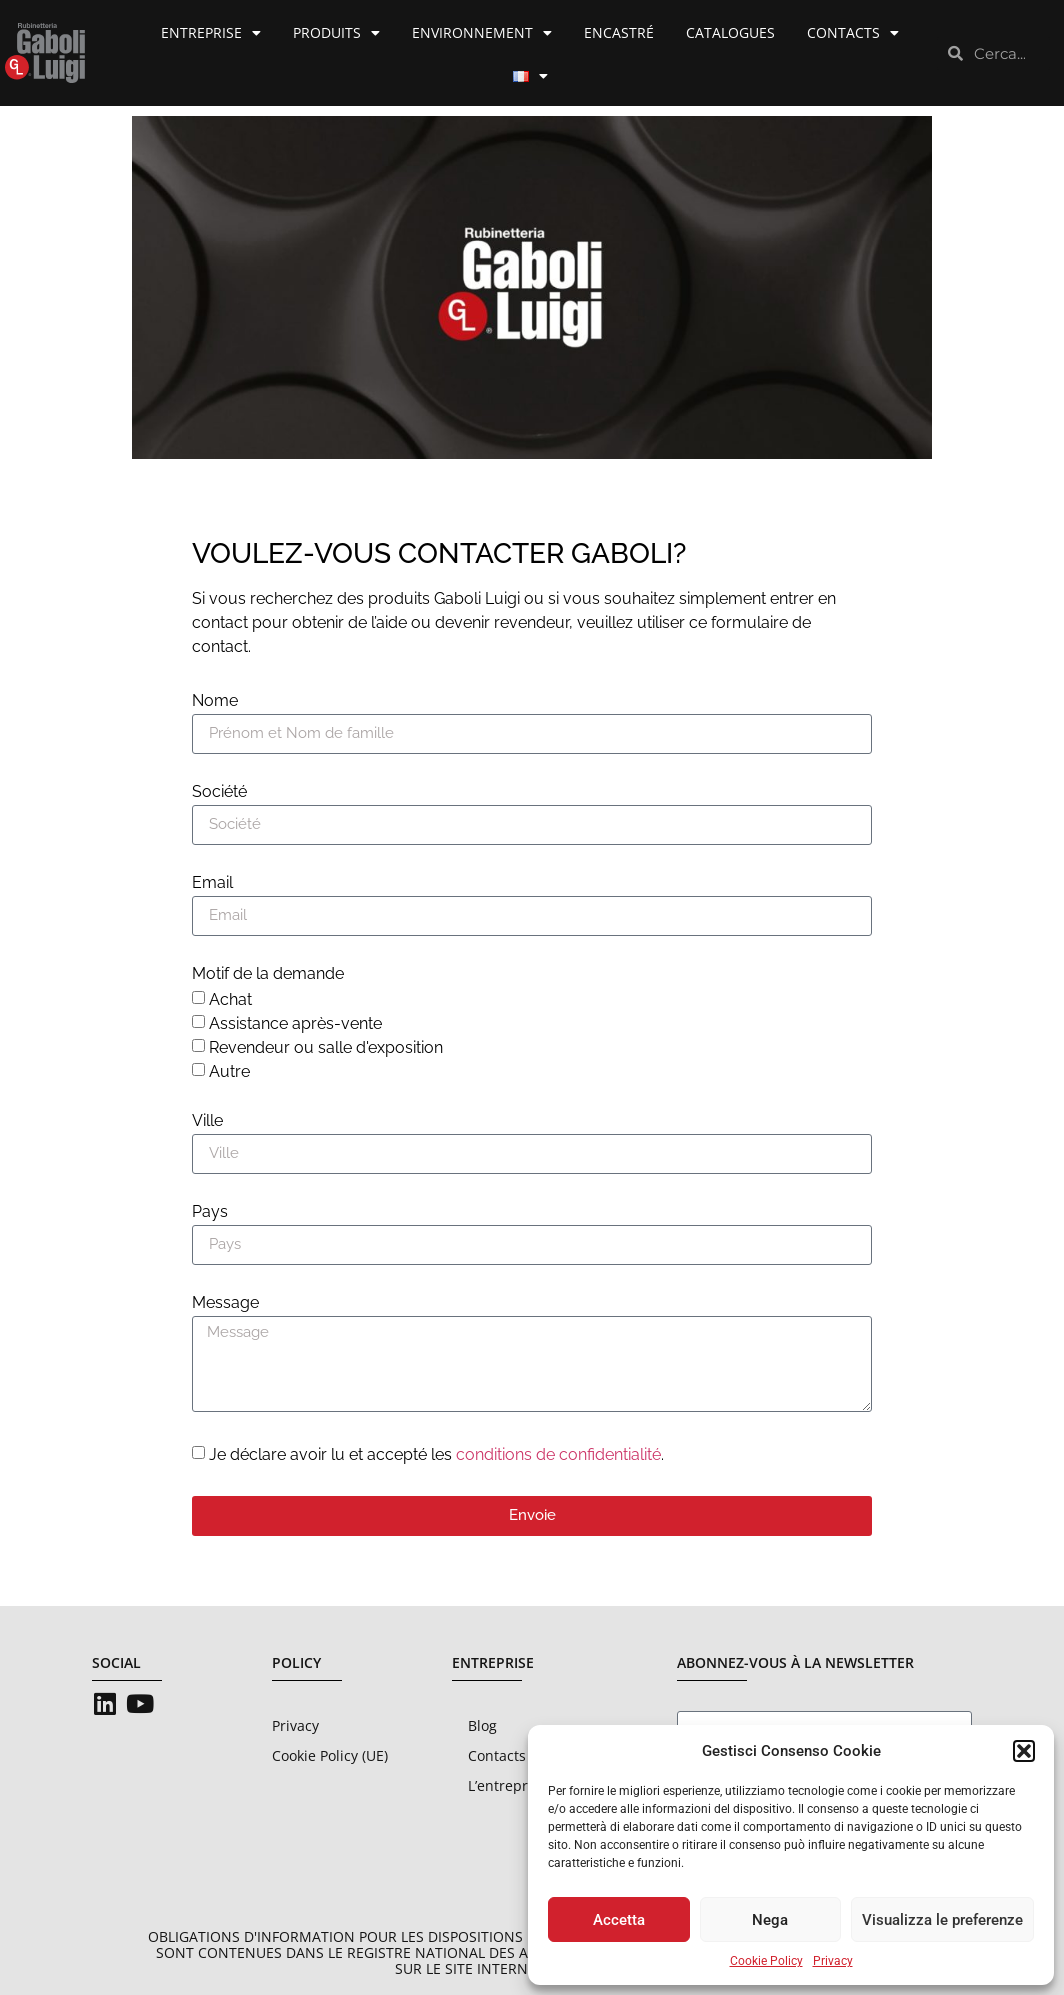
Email (212, 883)
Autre (229, 1071)
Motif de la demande (268, 974)
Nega (770, 1920)
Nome (215, 701)
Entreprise (211, 33)
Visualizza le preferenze (942, 1920)
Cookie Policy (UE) (330, 1755)
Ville (207, 1121)
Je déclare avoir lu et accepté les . (436, 1454)
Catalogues (730, 32)
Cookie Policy (766, 1961)
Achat (230, 999)
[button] (1024, 1751)
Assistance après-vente (295, 1023)
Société (219, 792)
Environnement (482, 33)
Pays (210, 1212)
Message (225, 1303)
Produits (336, 33)
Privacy (833, 1961)
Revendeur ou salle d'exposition (326, 1047)
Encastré (619, 32)
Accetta (619, 1920)
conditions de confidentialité (558, 1454)
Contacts (853, 33)
